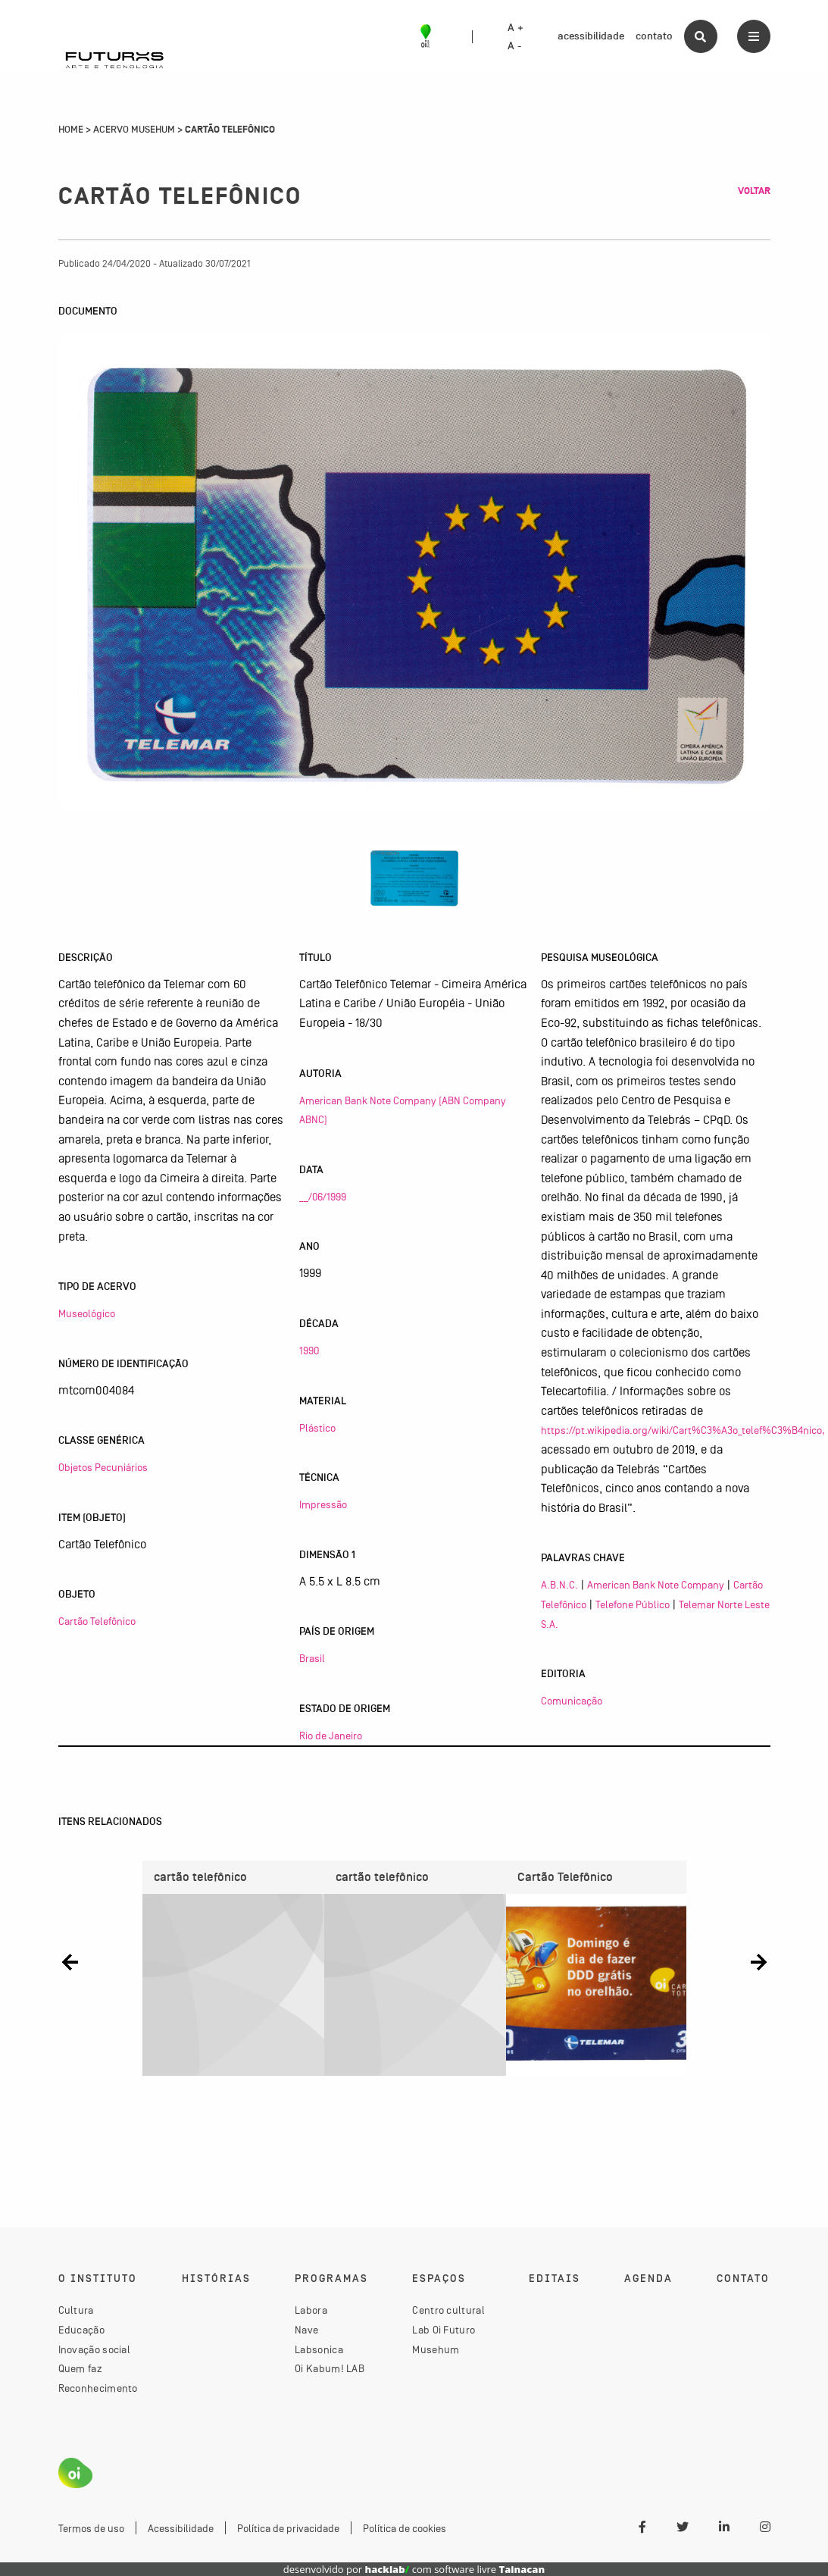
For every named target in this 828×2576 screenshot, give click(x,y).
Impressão (323, 1504)
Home (70, 130)
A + (515, 28)
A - (514, 46)
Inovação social (94, 2349)
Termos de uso (91, 2528)
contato (654, 36)
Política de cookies (404, 2528)
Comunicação (571, 1701)
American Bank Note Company (655, 1585)
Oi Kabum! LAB (329, 2368)
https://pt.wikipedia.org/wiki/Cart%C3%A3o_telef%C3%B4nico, (683, 1430)
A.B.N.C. (559, 1585)
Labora (311, 2311)
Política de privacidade (288, 2528)
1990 (309, 1350)
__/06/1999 (322, 1197)
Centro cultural (448, 2311)
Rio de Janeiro (330, 1735)
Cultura (76, 2311)
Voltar (754, 191)
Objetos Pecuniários (103, 1467)
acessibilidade (591, 36)
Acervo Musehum (134, 130)
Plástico (317, 1428)
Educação (81, 2330)
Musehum (435, 2349)
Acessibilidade (181, 2528)
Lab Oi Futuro (443, 2330)
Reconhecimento (98, 2388)
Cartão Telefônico (97, 1621)
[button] (70, 1962)
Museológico (86, 1313)
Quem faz (80, 2368)
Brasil (312, 1658)
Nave (306, 2330)
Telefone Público (632, 1604)
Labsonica (319, 2349)
